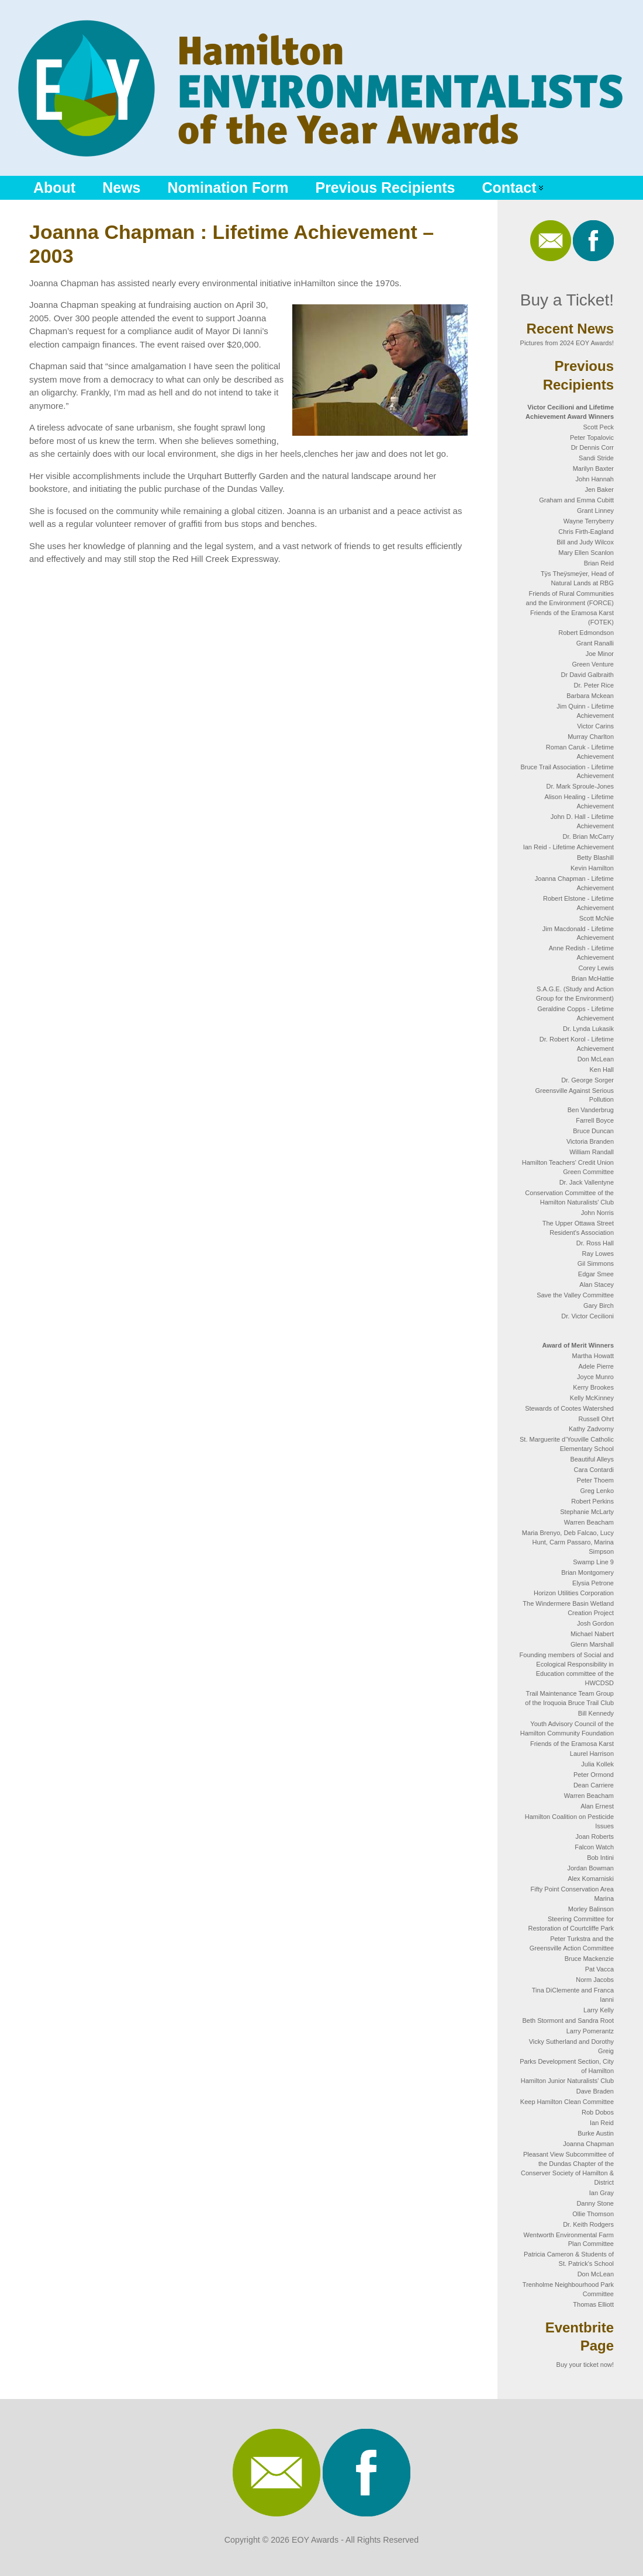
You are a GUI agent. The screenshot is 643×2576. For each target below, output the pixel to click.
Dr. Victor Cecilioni (587, 1316)
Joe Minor (600, 653)
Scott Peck (598, 427)
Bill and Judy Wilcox (585, 542)
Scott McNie (596, 918)
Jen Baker (599, 489)
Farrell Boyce (595, 1120)
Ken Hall (601, 1069)
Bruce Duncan (593, 1130)
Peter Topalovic (592, 437)
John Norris (597, 1212)
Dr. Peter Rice (594, 685)
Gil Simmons (596, 1263)
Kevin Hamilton (592, 868)
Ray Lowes (598, 1253)
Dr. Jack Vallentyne (586, 1182)
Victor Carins (595, 726)
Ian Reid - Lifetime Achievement (568, 846)
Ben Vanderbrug (591, 1109)
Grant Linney (595, 510)
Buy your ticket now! (585, 2364)
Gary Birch (598, 1305)
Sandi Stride (596, 457)
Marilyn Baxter (593, 468)
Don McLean (596, 1059)
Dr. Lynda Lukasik (588, 1028)
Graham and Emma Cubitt (576, 500)
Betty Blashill (595, 857)
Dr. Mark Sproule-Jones (580, 786)
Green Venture (593, 664)
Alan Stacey (596, 1284)
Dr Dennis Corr (592, 447)
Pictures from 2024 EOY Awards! (567, 342)
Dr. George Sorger (587, 1080)
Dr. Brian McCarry (588, 836)
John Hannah (595, 478)
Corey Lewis (596, 967)
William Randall (591, 1151)
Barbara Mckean (590, 695)
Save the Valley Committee (575, 1295)
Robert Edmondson (586, 632)
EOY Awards (315, 2539)
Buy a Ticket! (567, 300)
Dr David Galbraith (587, 674)
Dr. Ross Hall (595, 1243)
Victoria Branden (590, 1141)
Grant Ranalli (595, 643)
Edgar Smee (596, 1273)
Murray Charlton (591, 736)
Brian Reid (599, 563)
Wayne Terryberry (589, 521)
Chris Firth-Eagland (586, 531)
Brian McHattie (593, 978)
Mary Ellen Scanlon (586, 552)
